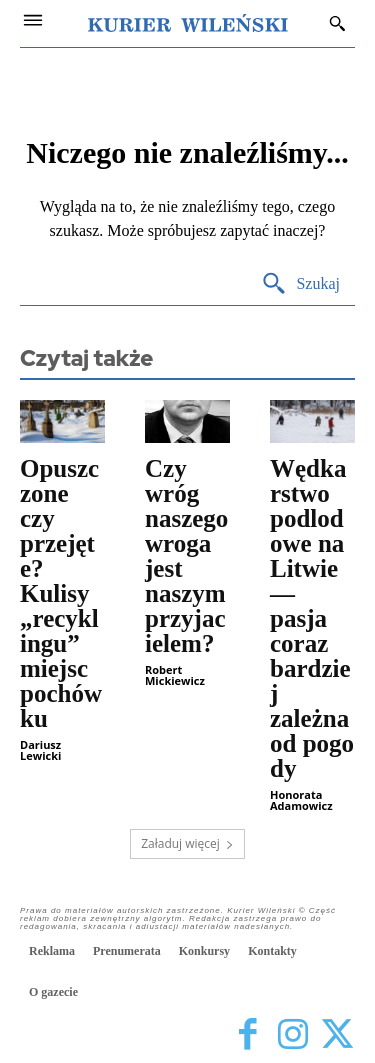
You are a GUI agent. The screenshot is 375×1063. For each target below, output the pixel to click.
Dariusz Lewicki (40, 750)
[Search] (300, 284)
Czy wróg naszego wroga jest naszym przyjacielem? (186, 556)
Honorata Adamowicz (301, 800)
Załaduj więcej (187, 843)
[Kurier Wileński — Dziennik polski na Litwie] (188, 23)
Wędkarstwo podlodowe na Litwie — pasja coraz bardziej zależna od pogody (312, 618)
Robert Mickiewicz (175, 675)
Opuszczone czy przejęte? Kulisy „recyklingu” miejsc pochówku (61, 593)
